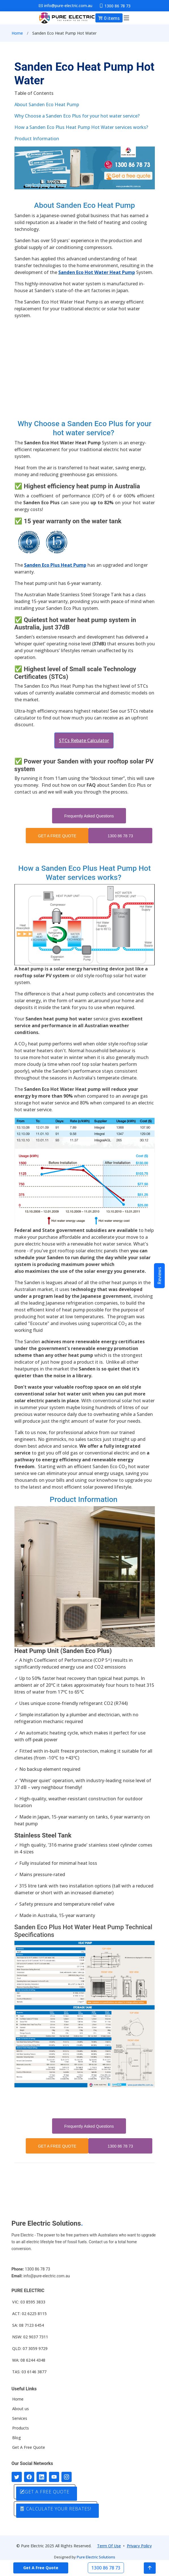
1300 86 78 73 (120, 836)
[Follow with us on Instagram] (66, 2477)
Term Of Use (109, 2545)
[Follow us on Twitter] (17, 2477)
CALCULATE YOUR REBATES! (55, 2509)
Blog (16, 2438)
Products (20, 2428)
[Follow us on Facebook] (29, 2477)
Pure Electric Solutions (96, 2557)
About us (20, 2409)
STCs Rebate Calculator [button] (84, 740)
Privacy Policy (139, 2545)
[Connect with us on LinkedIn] (42, 2477)
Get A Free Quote (28, 2447)
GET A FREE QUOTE (57, 836)
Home (17, 33)
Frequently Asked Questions (89, 816)
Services (19, 2418)
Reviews (159, 1275)
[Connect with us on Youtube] (54, 2477)
